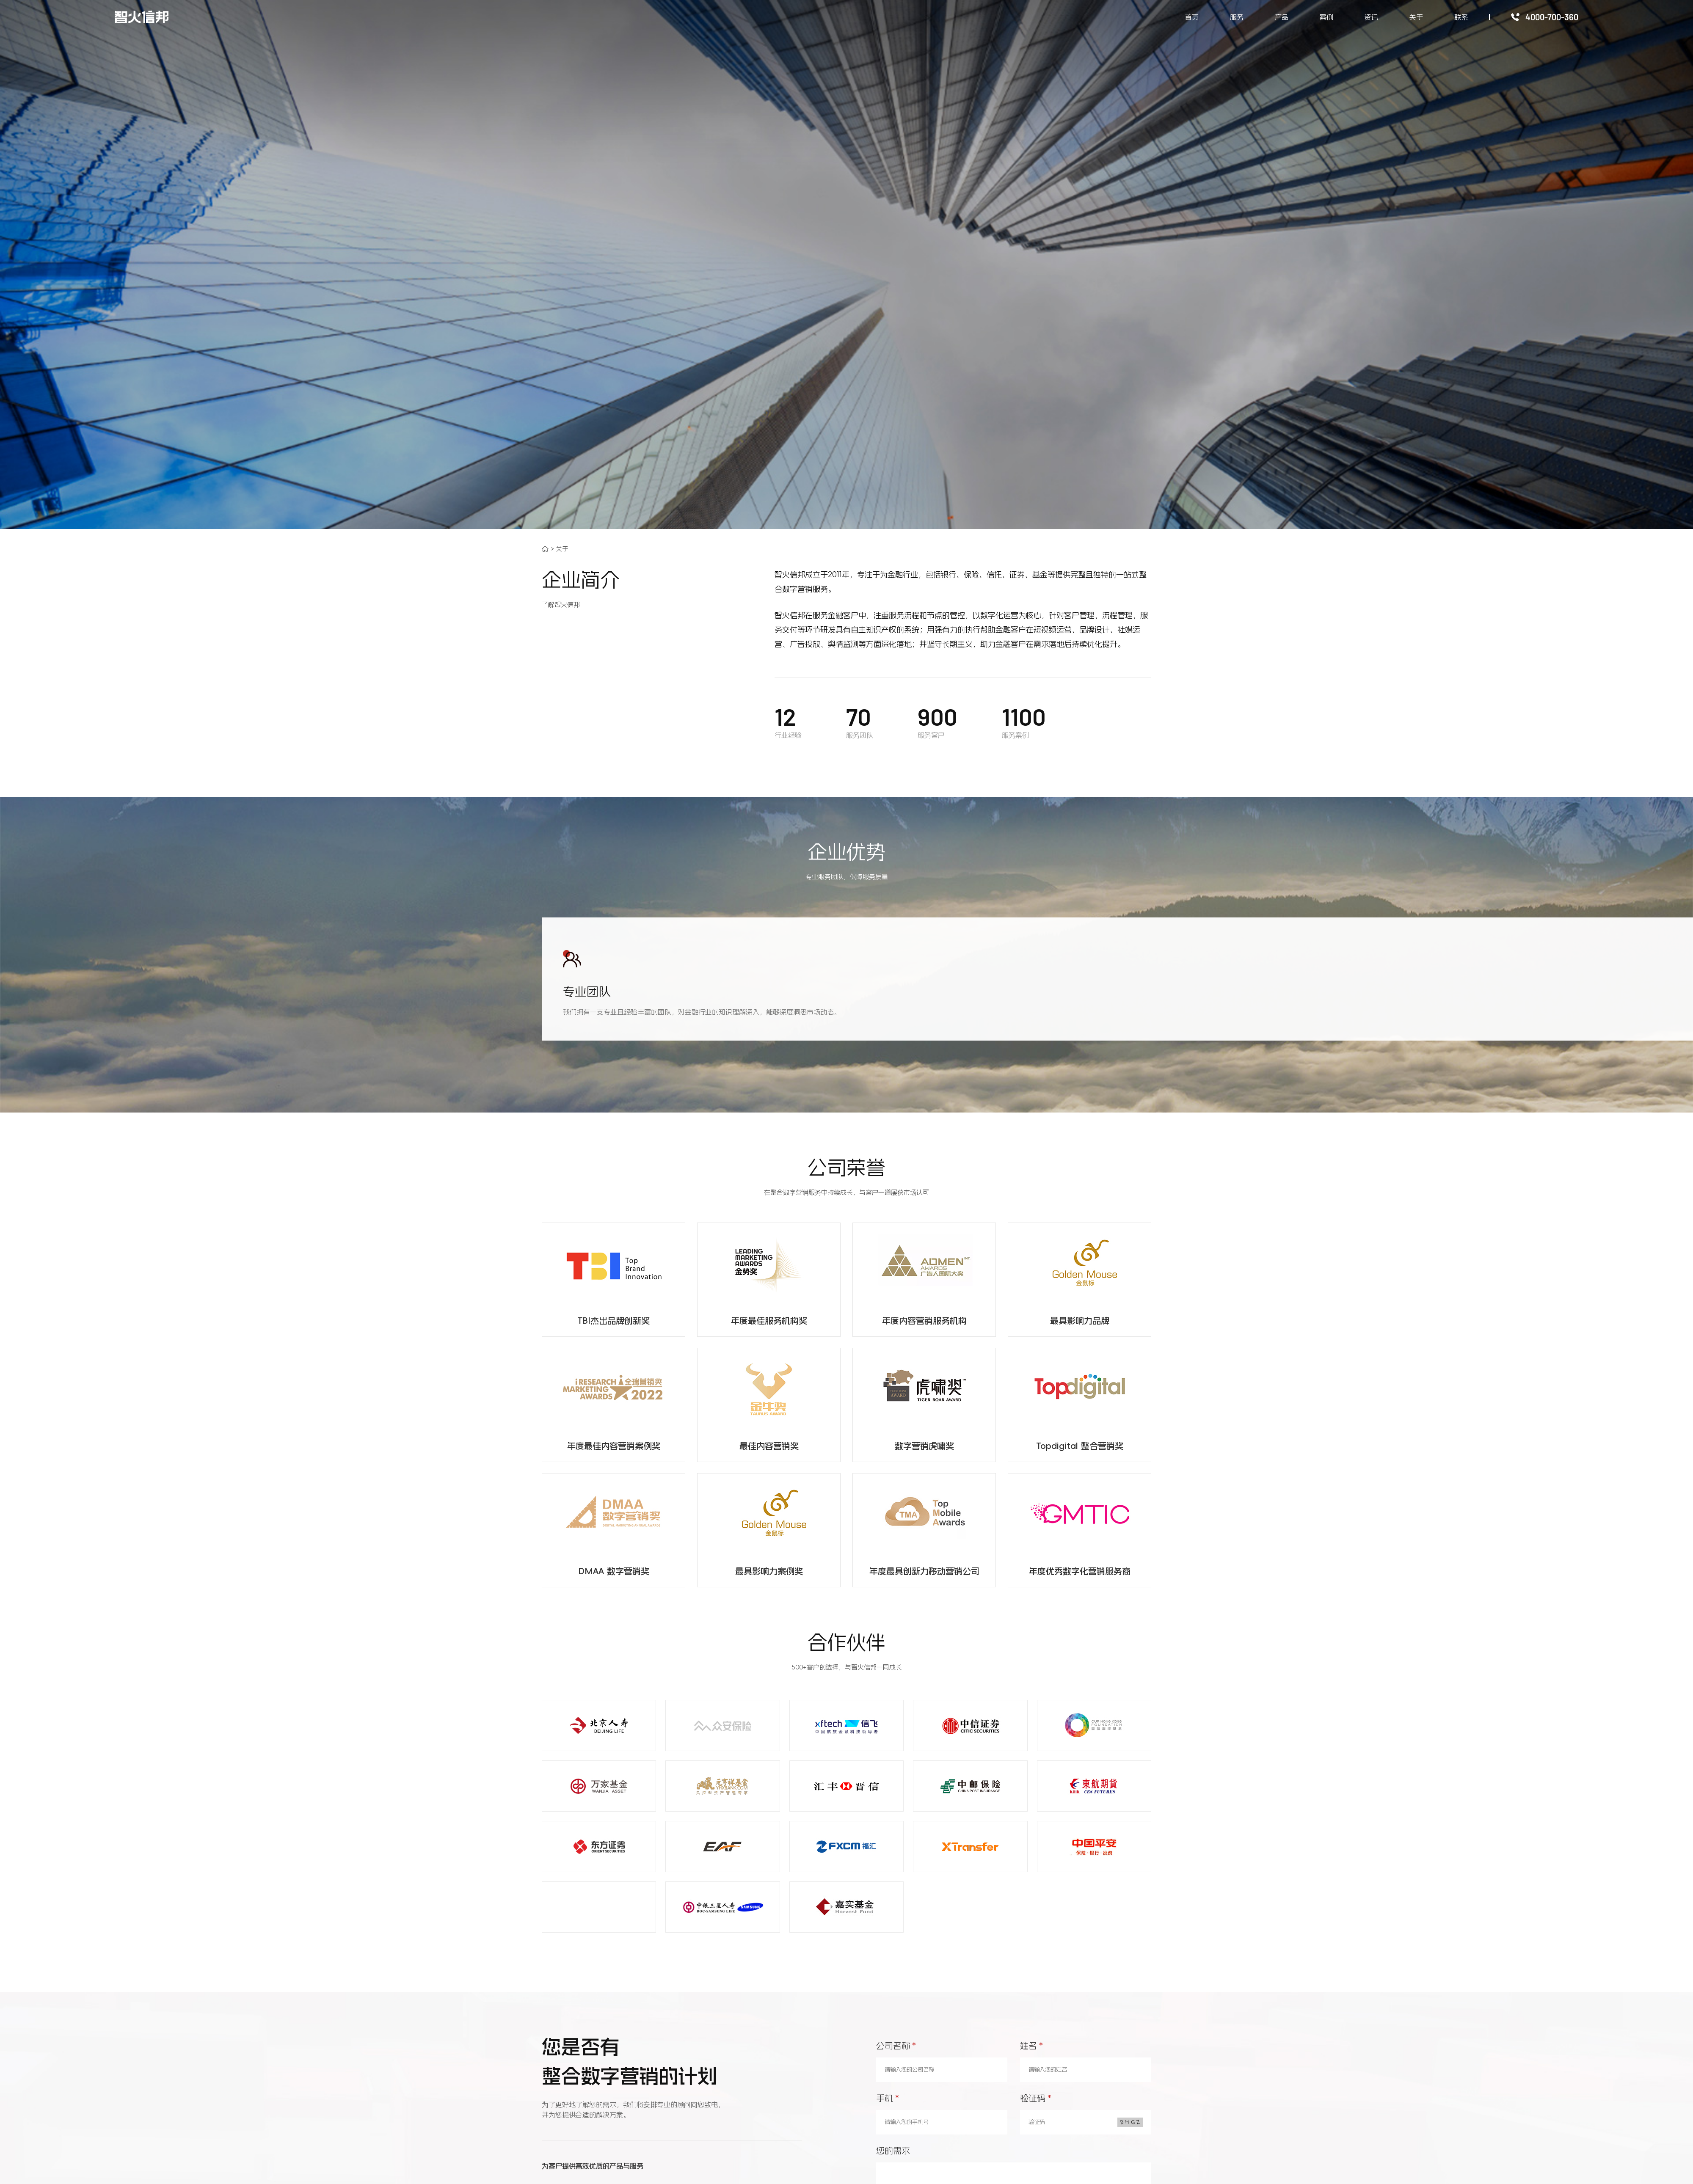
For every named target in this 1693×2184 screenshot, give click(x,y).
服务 (1237, 17)
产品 (1281, 17)
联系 (1461, 17)
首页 (1192, 17)
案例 (1326, 17)
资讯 (1371, 17)
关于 (1416, 17)
